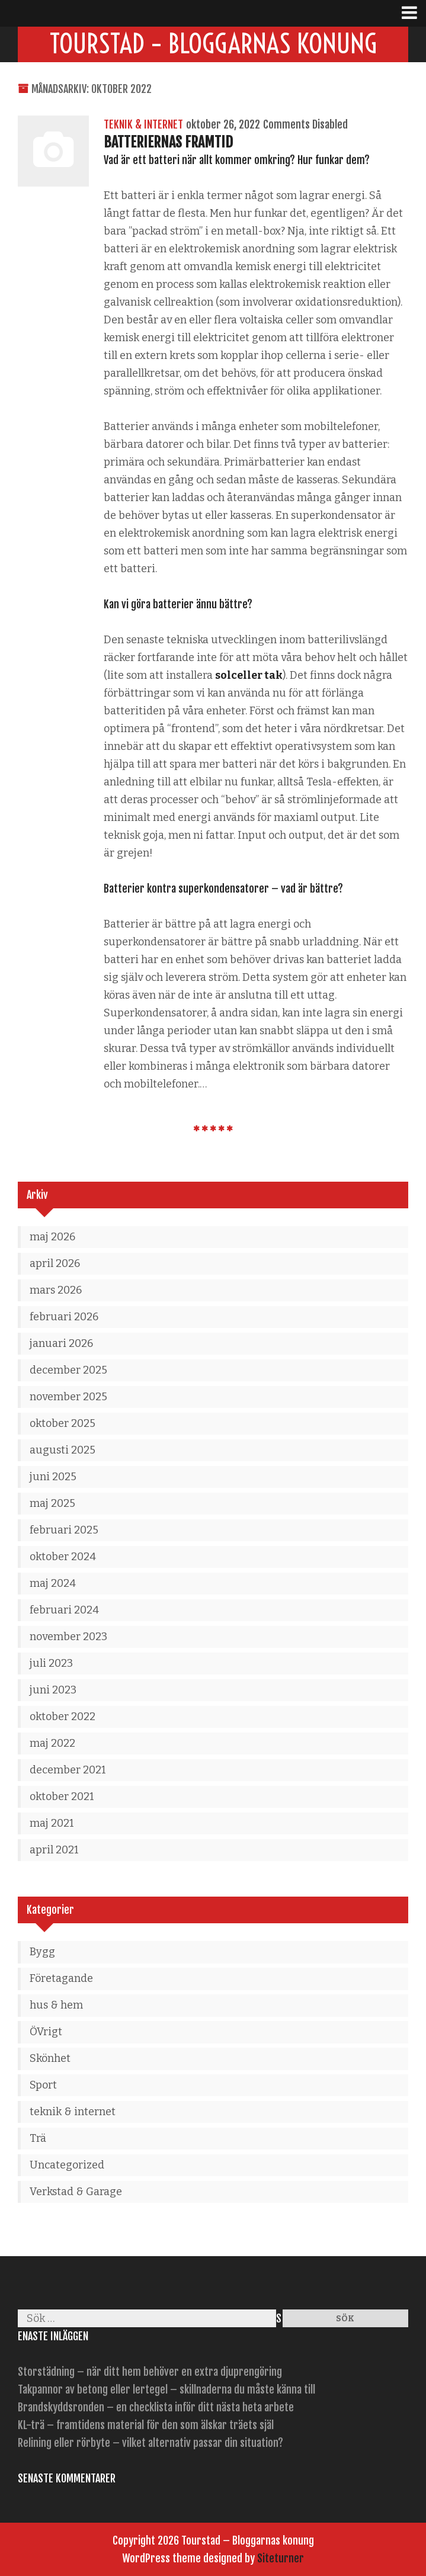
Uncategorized (67, 2164)
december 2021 (68, 1769)
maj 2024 (53, 1583)
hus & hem (56, 2005)
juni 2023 (53, 1689)
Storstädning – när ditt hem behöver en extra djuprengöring (150, 2371)
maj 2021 (52, 1823)
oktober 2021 (62, 1796)
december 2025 (68, 1370)
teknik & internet (143, 124)
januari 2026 (61, 1343)
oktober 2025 (62, 1423)
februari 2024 (64, 1609)
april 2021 (54, 1849)
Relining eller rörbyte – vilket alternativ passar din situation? (150, 2442)
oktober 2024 (63, 1556)
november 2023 (68, 1636)
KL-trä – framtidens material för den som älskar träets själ (146, 2424)
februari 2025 (64, 1529)
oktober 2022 (62, 1716)
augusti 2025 (62, 1450)
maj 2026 (52, 1236)
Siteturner (280, 2558)
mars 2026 (56, 1290)
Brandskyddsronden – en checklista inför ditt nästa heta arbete (156, 2407)
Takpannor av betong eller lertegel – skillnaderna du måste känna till (166, 2389)
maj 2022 (52, 1743)
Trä (38, 2138)
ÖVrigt (46, 2031)
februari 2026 (64, 1316)
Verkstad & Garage (76, 2191)
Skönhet (50, 2058)
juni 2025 (53, 1476)
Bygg (42, 1951)
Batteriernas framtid (168, 142)
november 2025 (68, 1396)
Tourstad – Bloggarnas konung (213, 43)
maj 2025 (52, 1503)
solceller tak (249, 675)
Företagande (61, 1978)
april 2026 (55, 1263)
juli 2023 (51, 1663)
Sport (43, 2084)
